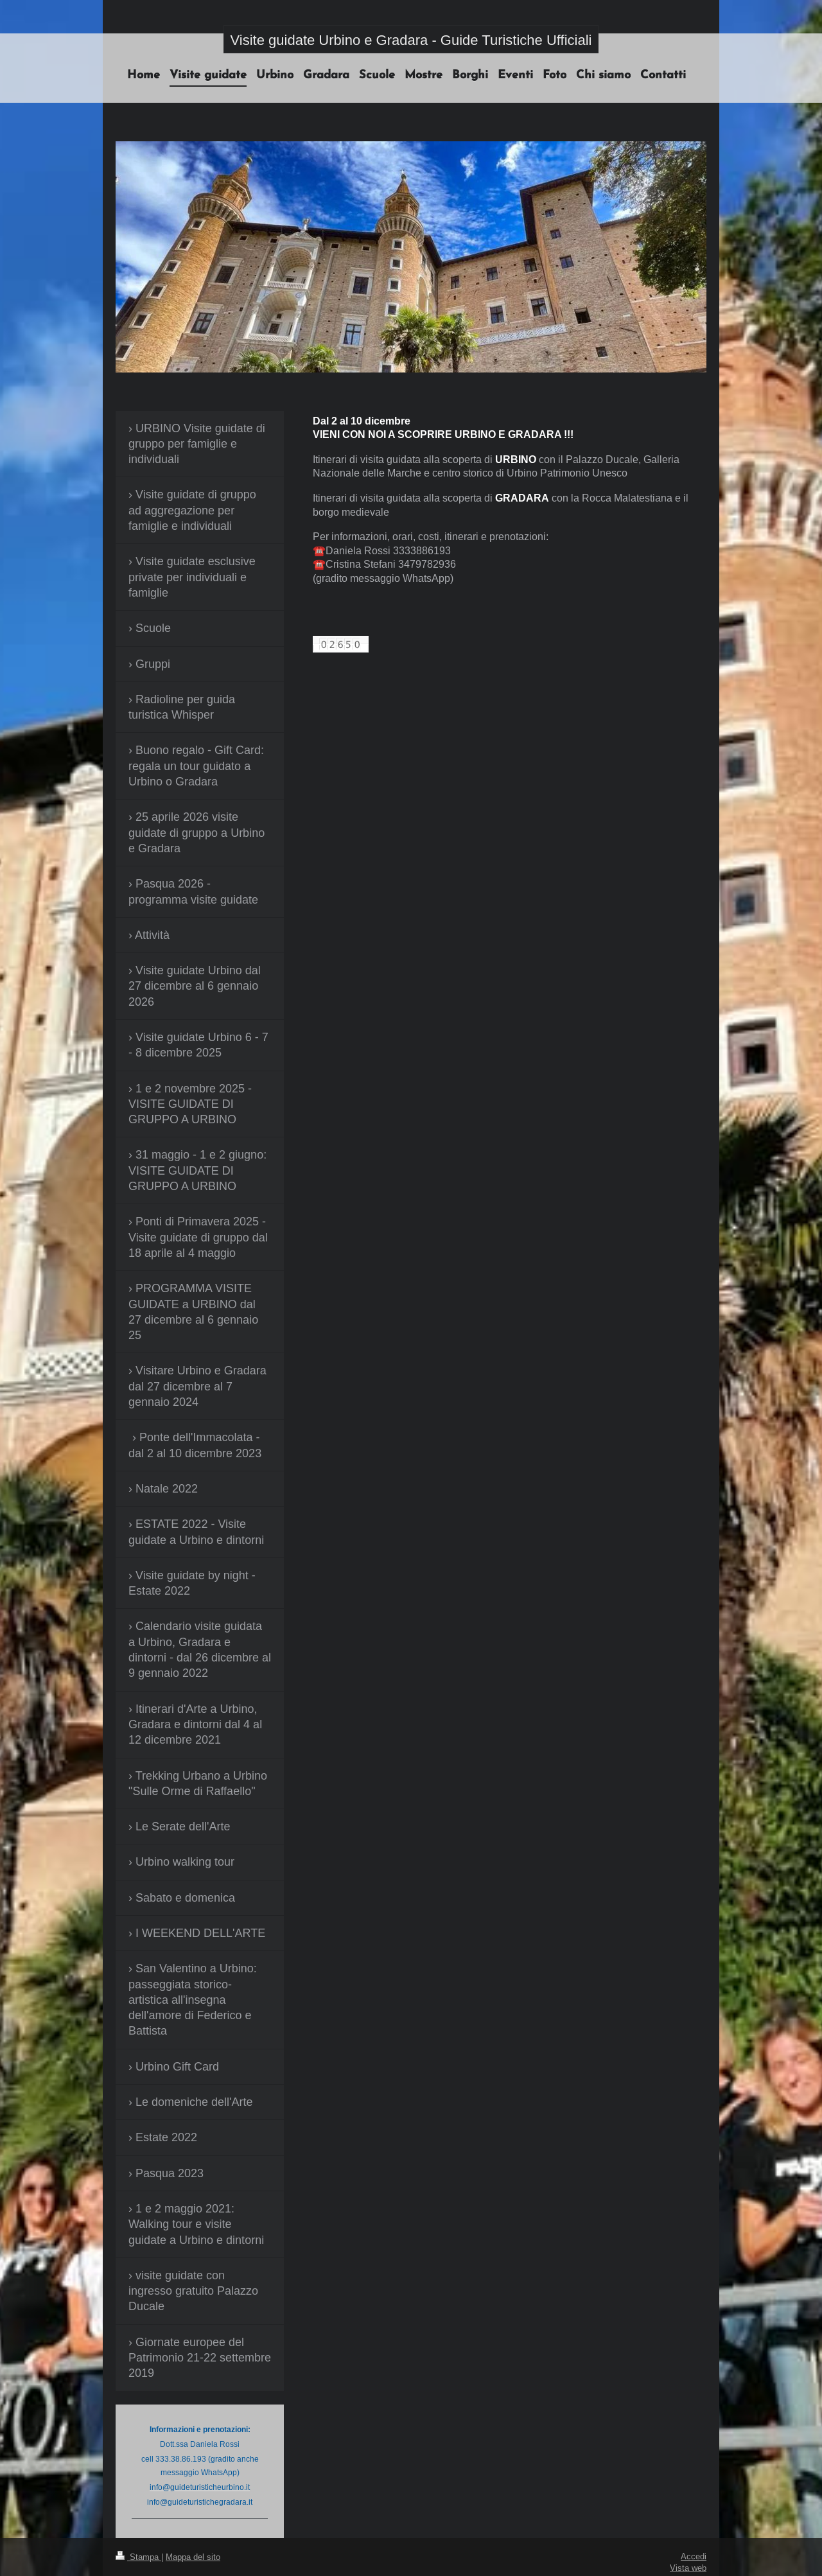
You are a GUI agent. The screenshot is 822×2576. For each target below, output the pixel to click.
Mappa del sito (193, 2557)
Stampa (138, 2557)
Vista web (688, 2568)
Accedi (693, 2556)
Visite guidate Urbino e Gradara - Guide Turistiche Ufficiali (411, 40)
